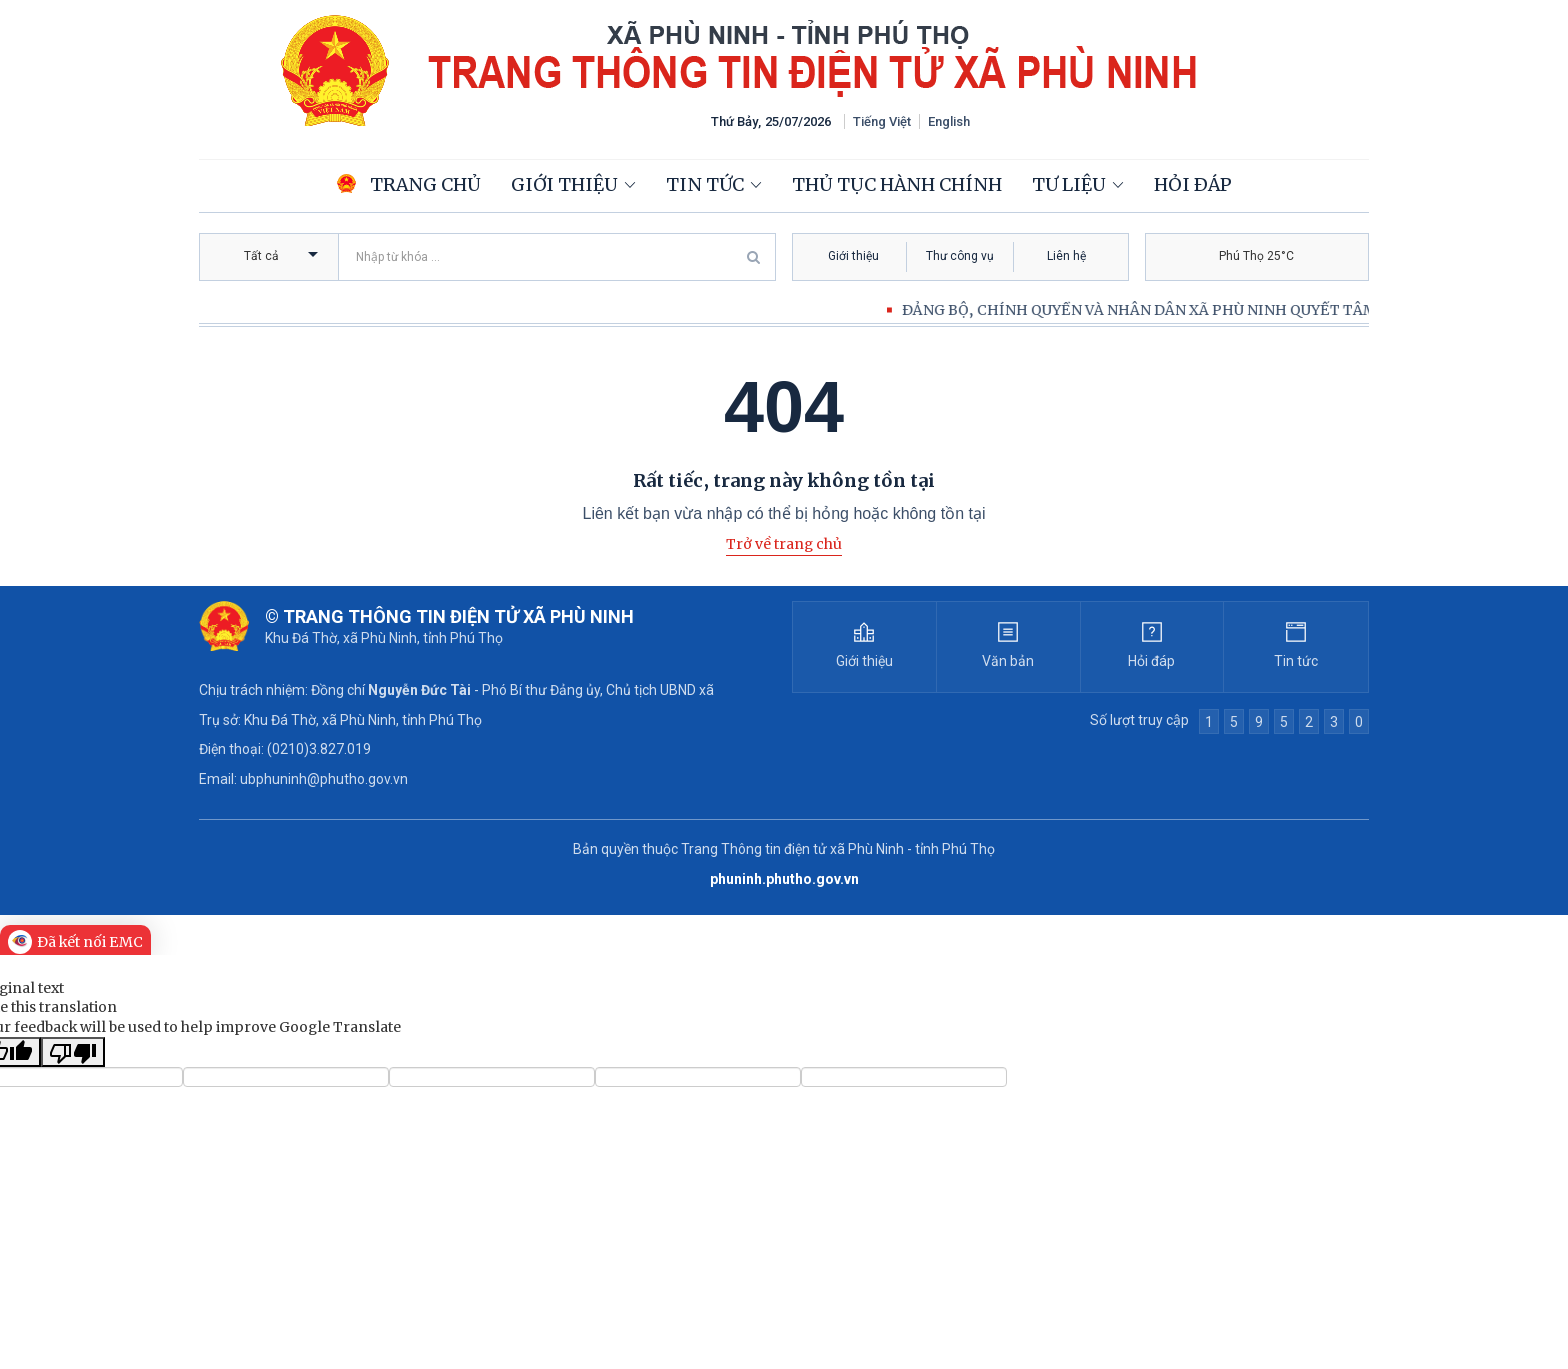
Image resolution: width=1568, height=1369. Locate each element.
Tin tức (705, 184)
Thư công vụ (960, 256)
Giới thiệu (564, 184)
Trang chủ (409, 184)
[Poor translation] (73, 1052)
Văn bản (1008, 661)
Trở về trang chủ (784, 544)
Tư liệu (1069, 184)
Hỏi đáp (1193, 184)
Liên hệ (1066, 256)
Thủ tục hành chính (897, 184)
